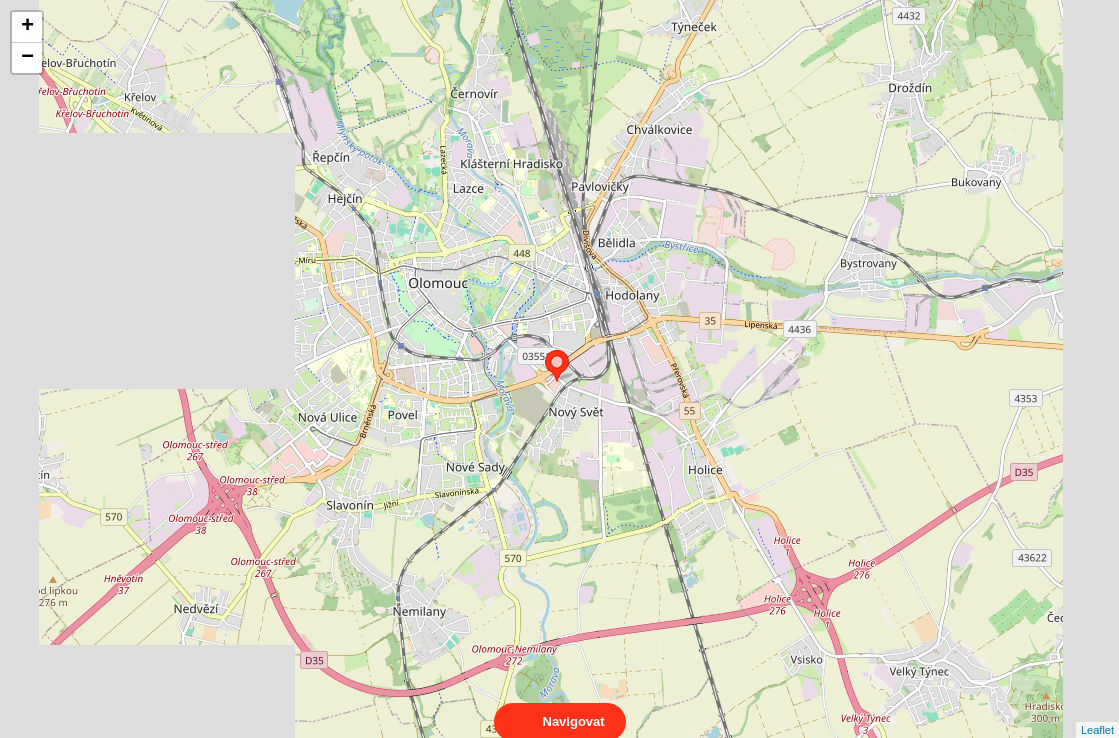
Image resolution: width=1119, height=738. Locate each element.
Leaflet (1097, 712)
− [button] (27, 58)
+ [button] (27, 27)
